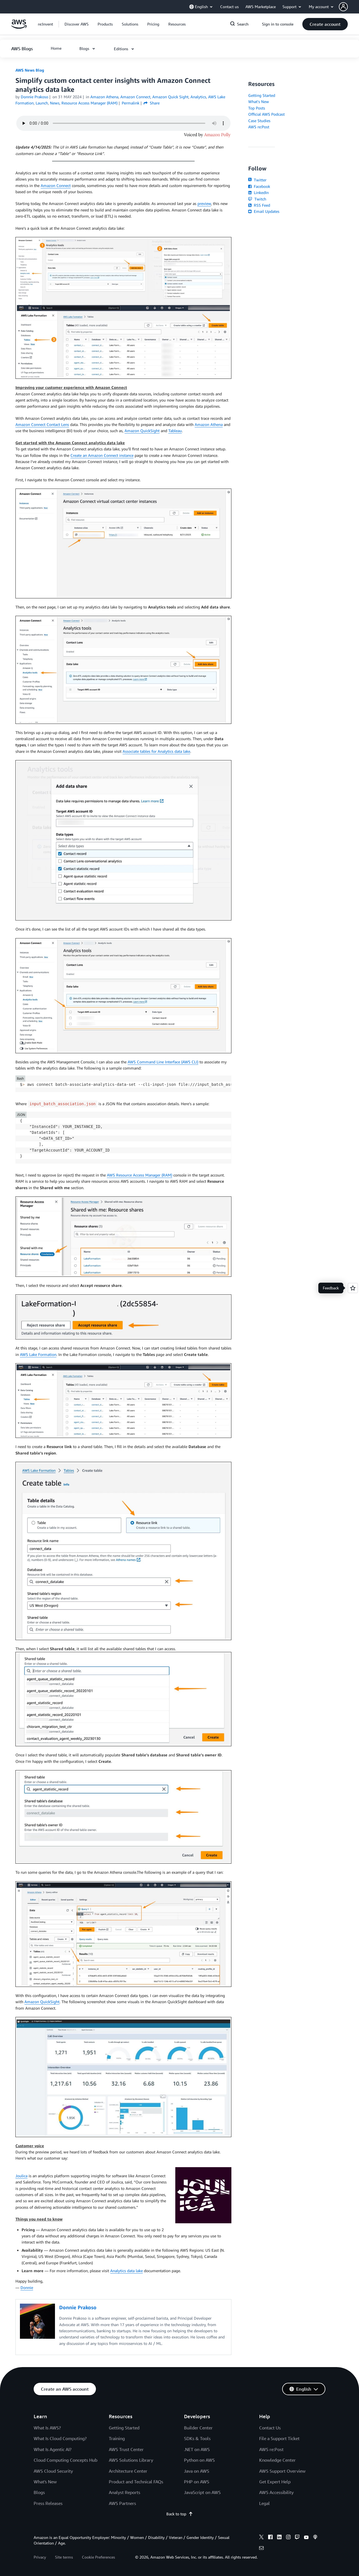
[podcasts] (315, 2538)
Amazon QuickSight (142, 430)
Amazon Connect (56, 185)
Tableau (175, 430)
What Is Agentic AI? (53, 2449)
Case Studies (259, 120)
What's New (258, 101)
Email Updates (263, 211)
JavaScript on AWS (202, 2492)
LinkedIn (258, 192)
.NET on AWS (197, 2449)
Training (117, 2438)
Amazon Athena (209, 424)
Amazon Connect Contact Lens (42, 424)
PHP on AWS (196, 2481)
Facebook (259, 186)
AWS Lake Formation (38, 1354)
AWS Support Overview (282, 2471)
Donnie (26, 2287)
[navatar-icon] (343, 6)
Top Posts (256, 108)
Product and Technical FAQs (136, 2481)
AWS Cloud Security (53, 2471)
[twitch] (297, 2538)
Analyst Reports (124, 2492)
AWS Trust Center (126, 2449)
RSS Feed (259, 205)
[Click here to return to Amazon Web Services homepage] (19, 27)
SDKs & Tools (197, 2438)
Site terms (64, 2557)
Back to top (179, 2513)
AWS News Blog (29, 70)
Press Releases (48, 2503)
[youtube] (306, 2538)
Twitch (257, 199)
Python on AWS (199, 2460)
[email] (261, 2549)
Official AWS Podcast (266, 114)
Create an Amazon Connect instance (102, 455)
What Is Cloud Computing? (60, 2438)
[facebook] (270, 2538)
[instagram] (288, 2538)
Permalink (130, 103)
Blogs (39, 2492)
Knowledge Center (277, 2460)
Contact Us (270, 2428)
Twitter (257, 179)
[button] (349, 6)
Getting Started (261, 95)
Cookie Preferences (98, 2557)
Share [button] (152, 103)
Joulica (21, 2175)
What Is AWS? (47, 2428)
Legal (264, 2503)
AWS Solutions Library (131, 2460)
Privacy (40, 2557)
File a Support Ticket (279, 2438)
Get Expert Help (275, 2481)
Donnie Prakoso (34, 96)
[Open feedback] (353, 1288)
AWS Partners (122, 2503)
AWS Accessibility (276, 2492)
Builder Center (198, 2428)
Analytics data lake (126, 2270)
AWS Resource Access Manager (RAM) (139, 1175)
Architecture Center (128, 2471)
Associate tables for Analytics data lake (156, 751)
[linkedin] (279, 2538)
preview (204, 203)
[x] (261, 2538)
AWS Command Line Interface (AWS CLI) (163, 1061)
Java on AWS (196, 2471)
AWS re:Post (258, 126)
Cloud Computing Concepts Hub (65, 2460)
